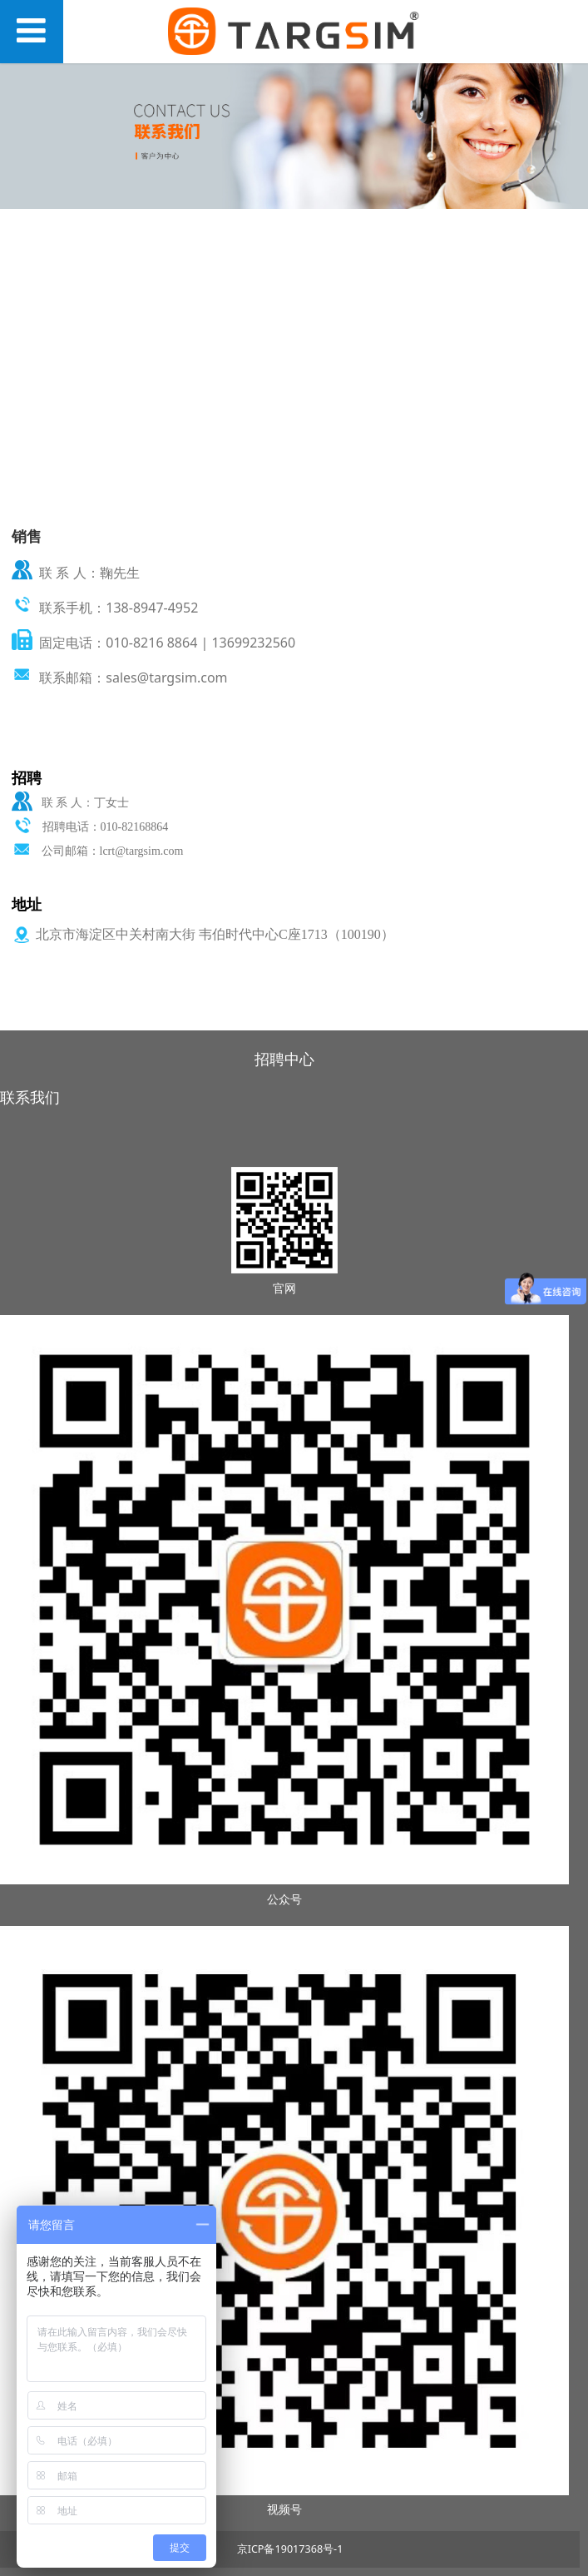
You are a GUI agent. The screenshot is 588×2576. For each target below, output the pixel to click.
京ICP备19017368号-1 (290, 2549)
